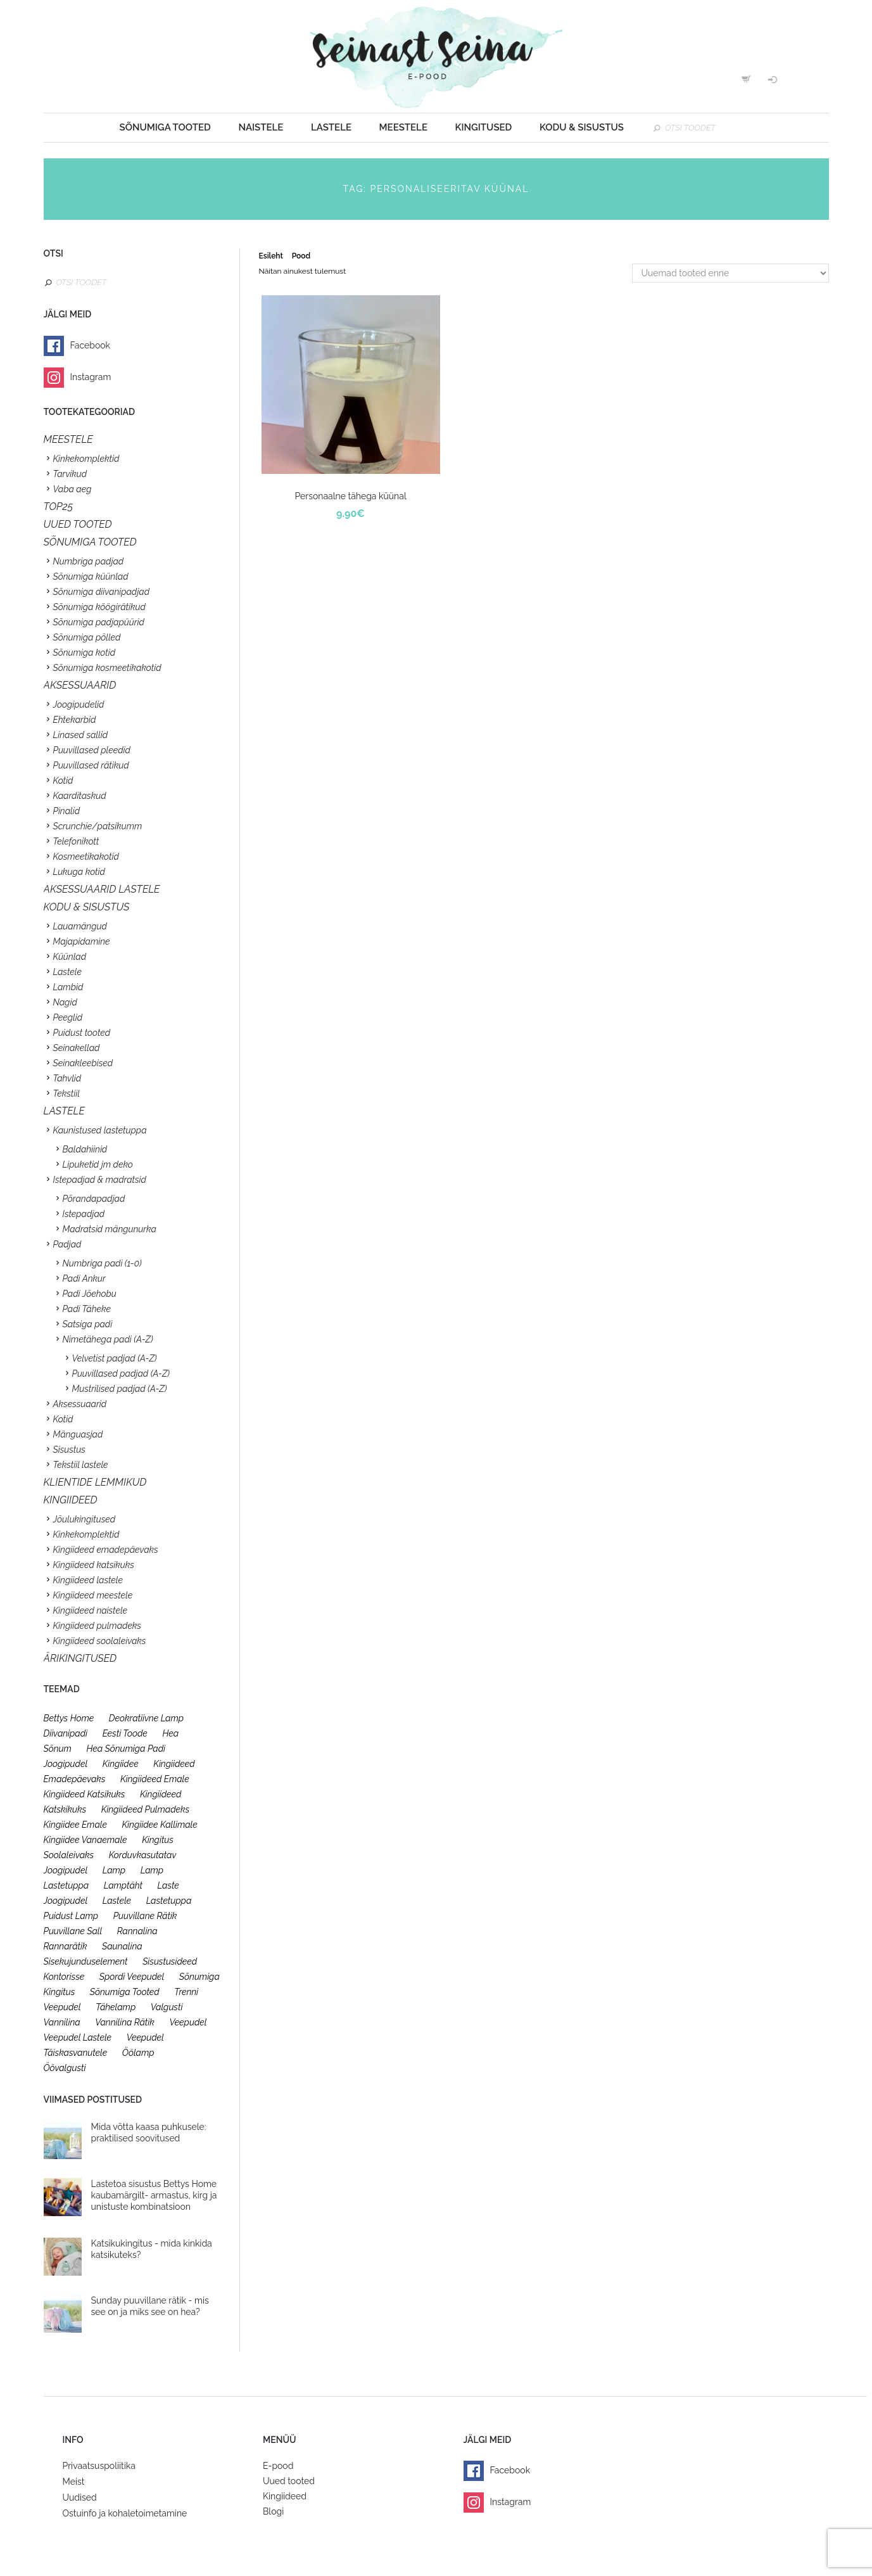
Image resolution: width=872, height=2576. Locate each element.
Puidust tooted (82, 1033)
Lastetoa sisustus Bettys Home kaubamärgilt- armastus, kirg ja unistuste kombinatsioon (154, 2195)
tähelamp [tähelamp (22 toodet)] (116, 2007)
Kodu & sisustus (582, 127)
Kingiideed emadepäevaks (105, 1550)
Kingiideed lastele (88, 1580)
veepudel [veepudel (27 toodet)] (187, 2022)
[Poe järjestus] (730, 273)
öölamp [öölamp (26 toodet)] (138, 2053)
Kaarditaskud (79, 796)
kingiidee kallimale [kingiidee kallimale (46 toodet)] (160, 1825)
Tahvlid (67, 1078)
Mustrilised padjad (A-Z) (119, 1389)
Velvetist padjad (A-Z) (114, 1358)
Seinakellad (76, 1048)
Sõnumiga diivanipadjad (101, 592)
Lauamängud (80, 926)
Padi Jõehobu (90, 1294)
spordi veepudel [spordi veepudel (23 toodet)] (132, 1977)
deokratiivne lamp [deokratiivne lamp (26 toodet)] (146, 1718)
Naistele (260, 127)
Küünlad (70, 957)
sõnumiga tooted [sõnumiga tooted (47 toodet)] (125, 1992)
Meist (74, 2482)
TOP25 (58, 507)
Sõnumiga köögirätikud (99, 607)
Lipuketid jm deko (98, 1164)
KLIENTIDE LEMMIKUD (95, 1482)
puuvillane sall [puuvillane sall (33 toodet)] (73, 1931)
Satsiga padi (88, 1324)
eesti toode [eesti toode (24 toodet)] (125, 1733)
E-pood (278, 2466)
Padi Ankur (84, 1278)
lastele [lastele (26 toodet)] (117, 1901)
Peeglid (68, 1017)
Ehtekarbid (74, 720)
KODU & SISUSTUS (87, 907)
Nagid (65, 1002)
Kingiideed (284, 2496)
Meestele (403, 127)
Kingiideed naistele (90, 1610)
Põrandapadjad (94, 1199)
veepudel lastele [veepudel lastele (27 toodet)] (78, 2037)
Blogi (273, 2511)
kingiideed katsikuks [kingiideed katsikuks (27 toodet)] (84, 1794)
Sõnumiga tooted (165, 127)
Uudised (80, 2497)
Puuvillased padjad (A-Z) (121, 1373)
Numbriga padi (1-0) (102, 1263)
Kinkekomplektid (86, 459)
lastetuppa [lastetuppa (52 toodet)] (169, 1901)
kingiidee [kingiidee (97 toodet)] (121, 1764)
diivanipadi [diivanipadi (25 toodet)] (66, 1733)
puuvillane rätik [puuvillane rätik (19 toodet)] (145, 1916)
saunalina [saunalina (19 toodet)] (122, 1946)
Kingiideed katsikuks (93, 1565)
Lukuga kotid (79, 872)
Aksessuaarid (80, 685)
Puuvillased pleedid (91, 750)
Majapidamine (81, 941)
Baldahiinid (85, 1149)
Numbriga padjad (88, 561)
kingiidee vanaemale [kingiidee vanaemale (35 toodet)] (85, 1840)
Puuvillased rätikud (91, 765)
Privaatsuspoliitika (99, 2466)
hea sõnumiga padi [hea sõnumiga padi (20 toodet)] (125, 1749)
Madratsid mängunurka (109, 1229)
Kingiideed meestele (93, 1595)
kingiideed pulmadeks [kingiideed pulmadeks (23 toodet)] (145, 1809)
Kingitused (483, 127)
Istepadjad (84, 1214)
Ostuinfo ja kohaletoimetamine (125, 2513)
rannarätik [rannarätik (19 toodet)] (65, 1946)
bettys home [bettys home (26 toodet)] (69, 1718)
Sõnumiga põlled (87, 637)
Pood (301, 256)
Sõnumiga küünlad (91, 576)
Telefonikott (76, 841)
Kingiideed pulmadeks (97, 1626)
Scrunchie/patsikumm (97, 826)
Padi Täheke (87, 1309)
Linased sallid (80, 735)
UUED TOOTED (78, 524)
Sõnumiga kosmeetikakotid (107, 668)
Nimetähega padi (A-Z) (108, 1339)
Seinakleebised (83, 1063)
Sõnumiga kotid (84, 652)
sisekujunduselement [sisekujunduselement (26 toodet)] (86, 1961)
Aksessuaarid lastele (102, 889)
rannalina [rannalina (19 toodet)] (137, 1931)
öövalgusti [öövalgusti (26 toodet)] (65, 2068)
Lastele (331, 127)
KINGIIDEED (71, 1500)
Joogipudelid (78, 704)
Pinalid (66, 811)
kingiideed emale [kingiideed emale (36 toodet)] (154, 1779)
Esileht (271, 256)
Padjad (67, 1244)
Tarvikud (70, 474)
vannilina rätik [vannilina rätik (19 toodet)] (125, 2022)
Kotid (63, 780)
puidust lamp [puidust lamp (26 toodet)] (71, 1916)
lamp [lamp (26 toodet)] (114, 1870)
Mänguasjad (78, 1434)
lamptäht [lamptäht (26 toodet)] (123, 1885)
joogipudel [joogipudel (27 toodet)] (66, 1764)
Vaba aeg (72, 489)
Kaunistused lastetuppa (100, 1130)
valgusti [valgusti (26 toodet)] (167, 2007)
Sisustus (69, 1449)
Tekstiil (66, 1093)
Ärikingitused (80, 1658)
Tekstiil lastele (80, 1465)
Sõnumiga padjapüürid (98, 622)
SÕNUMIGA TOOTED (90, 542)
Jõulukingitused (84, 1519)
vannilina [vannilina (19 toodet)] (62, 2022)
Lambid (68, 987)
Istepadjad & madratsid (99, 1180)
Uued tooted (289, 2481)
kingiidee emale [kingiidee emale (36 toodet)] (75, 1825)
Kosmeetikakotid (86, 856)
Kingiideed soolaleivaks (99, 1641)
